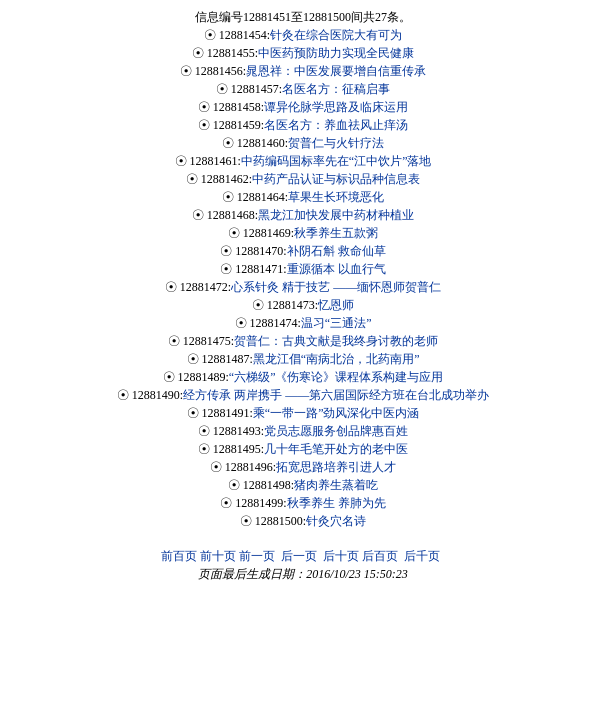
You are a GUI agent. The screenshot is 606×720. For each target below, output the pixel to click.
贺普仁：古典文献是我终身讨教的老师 (336, 341)
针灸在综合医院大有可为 (336, 35)
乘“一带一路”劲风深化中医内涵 (336, 413)
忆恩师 (336, 305)
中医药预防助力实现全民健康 (336, 53)
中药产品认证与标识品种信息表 (336, 179)
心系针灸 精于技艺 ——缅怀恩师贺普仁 (336, 287)
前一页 (257, 556)
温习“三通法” (336, 323)
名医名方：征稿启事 (336, 89)
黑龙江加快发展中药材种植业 (336, 215)
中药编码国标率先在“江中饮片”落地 (336, 161)
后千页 (422, 556)
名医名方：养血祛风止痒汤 (336, 125)
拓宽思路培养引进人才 (336, 467)
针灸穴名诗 (336, 521)
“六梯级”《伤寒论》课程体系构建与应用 (336, 377)
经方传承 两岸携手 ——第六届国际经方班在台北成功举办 (336, 395)
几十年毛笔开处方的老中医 (336, 449)
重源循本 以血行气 (336, 269)
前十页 (218, 556)
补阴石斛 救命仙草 (336, 251)
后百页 (380, 556)
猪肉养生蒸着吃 (336, 485)
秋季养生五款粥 (336, 233)
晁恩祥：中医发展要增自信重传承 (336, 71)
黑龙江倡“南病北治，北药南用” (336, 359)
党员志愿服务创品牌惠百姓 (336, 431)
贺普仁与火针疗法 (336, 143)
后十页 (341, 556)
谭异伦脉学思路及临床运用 (336, 107)
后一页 (299, 556)
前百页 (179, 556)
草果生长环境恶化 (336, 197)
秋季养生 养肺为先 (336, 503)
